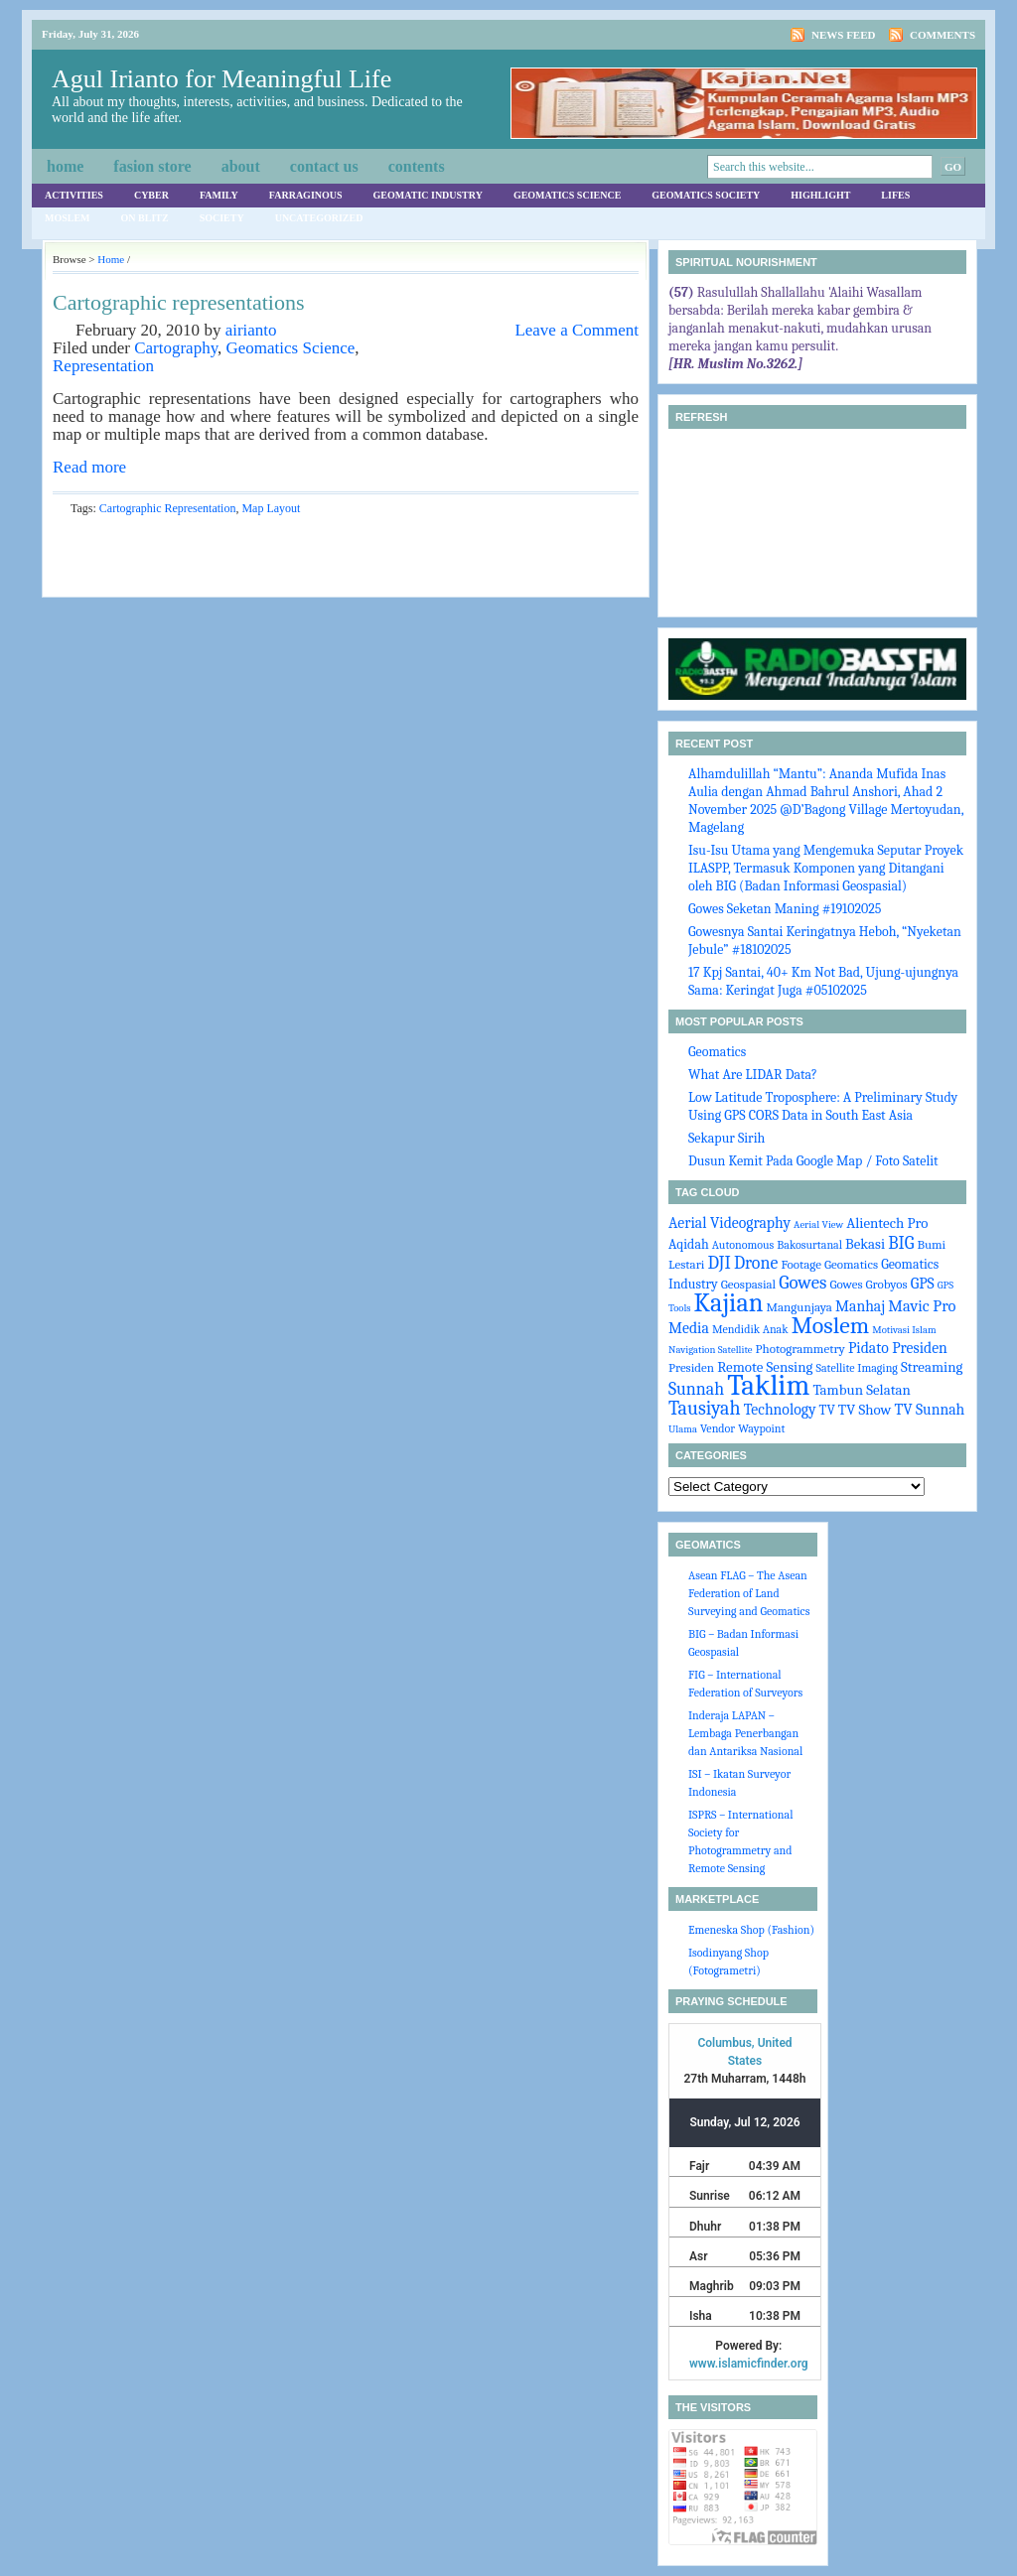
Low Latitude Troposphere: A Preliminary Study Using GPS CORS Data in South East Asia (822, 1106)
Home (65, 166)
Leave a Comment (576, 330)
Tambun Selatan (861, 1390)
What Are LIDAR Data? (752, 1074)
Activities (74, 195)
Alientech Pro (887, 1223)
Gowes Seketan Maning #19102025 (785, 908)
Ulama (682, 1429)
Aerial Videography (729, 1223)
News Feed (843, 35)
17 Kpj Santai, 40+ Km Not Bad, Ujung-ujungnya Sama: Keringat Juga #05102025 (823, 981)
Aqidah (688, 1244)
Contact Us (324, 166)
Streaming (931, 1367)
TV (827, 1410)
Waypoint (761, 1428)
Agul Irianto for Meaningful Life (221, 79)
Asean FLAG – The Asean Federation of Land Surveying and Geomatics (748, 1593)
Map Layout (270, 508)
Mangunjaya (799, 1306)
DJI (719, 1263)
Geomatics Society (706, 195)
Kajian (729, 1303)
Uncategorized (319, 217)
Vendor (717, 1428)
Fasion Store (152, 166)
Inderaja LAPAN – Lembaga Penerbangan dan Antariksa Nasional (745, 1733)
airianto (251, 330)
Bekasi (865, 1244)
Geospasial (748, 1284)
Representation (103, 365)
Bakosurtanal (809, 1245)
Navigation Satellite (710, 1349)
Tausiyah (704, 1408)
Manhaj (860, 1306)
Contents (416, 166)
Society (222, 217)
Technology (780, 1410)
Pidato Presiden (897, 1348)
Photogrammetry (800, 1348)
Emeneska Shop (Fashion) (751, 1930)
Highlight (820, 195)
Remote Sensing (764, 1367)
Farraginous (306, 195)
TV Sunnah (929, 1410)
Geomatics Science (567, 195)
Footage (800, 1264)
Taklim (768, 1385)
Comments (942, 35)
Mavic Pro (921, 1305)
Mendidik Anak (750, 1329)
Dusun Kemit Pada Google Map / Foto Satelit (813, 1160)
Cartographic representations (179, 302)
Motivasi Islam (904, 1329)
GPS (923, 1283)
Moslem (67, 217)
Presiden (691, 1367)
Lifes (895, 195)
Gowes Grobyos (868, 1284)
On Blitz (145, 217)
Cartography (176, 348)
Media (688, 1328)
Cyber (151, 195)
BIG (901, 1243)
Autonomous (743, 1245)
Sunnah (696, 1389)
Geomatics (717, 1051)
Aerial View (818, 1224)
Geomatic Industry (428, 195)
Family (219, 195)
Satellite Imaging (857, 1368)
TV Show (864, 1410)
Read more (89, 467)
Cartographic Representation (167, 508)
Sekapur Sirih (726, 1138)
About (240, 166)
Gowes (802, 1282)
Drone (756, 1263)
